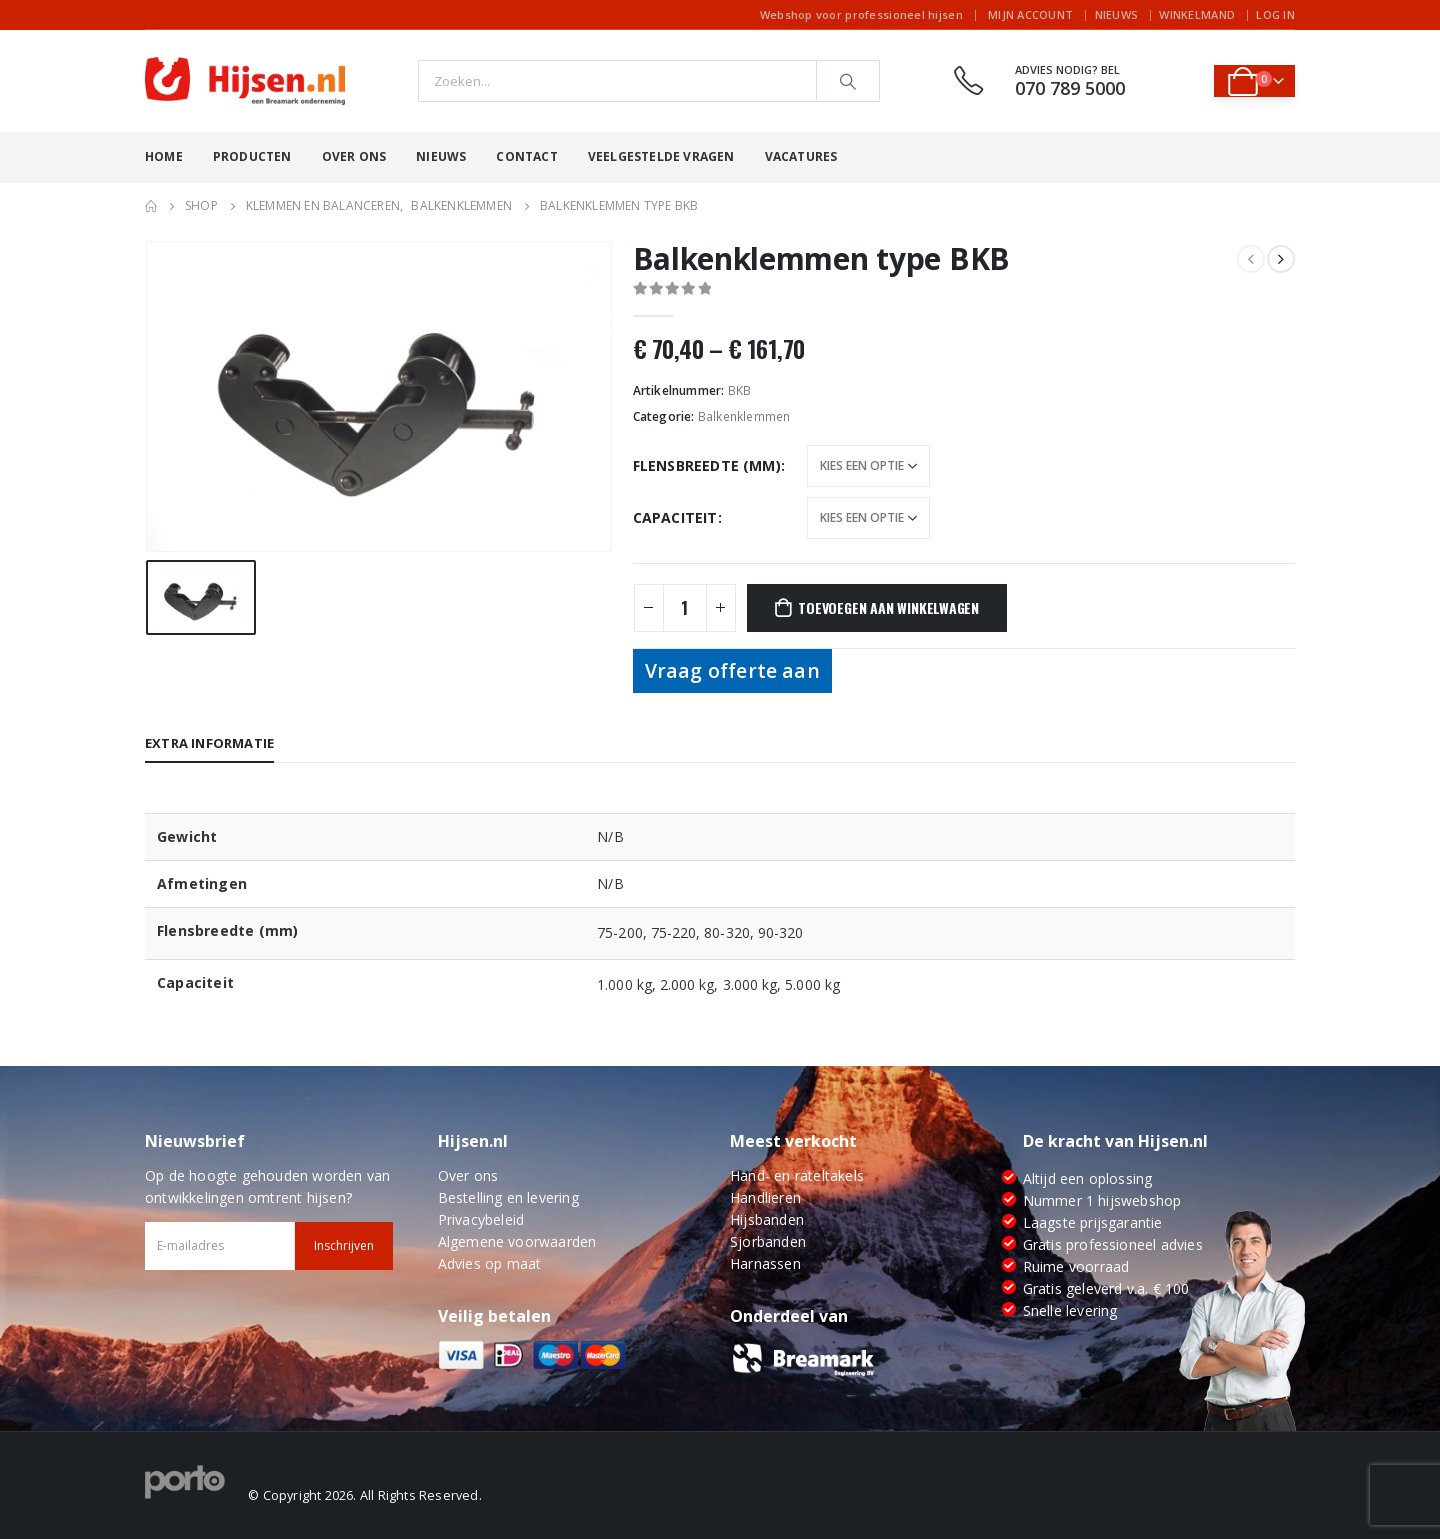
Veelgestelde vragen (661, 156)
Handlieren (765, 1197)
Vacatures (801, 156)
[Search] (848, 81)
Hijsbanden (767, 1219)
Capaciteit (675, 517)
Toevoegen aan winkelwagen (888, 607)
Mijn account (1030, 14)
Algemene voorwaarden (517, 1241)
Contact (526, 156)
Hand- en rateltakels (797, 1175)
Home (164, 156)
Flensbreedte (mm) (707, 465)
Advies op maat (490, 1263)
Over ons (354, 156)
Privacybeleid (481, 1219)
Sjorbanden (768, 1241)
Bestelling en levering (508, 1197)
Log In (1275, 14)
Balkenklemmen (744, 416)
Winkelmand (1197, 14)
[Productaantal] (685, 608)
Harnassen (765, 1263)
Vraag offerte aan (732, 670)
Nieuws (1117, 14)
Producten (252, 156)
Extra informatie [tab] (209, 743)
